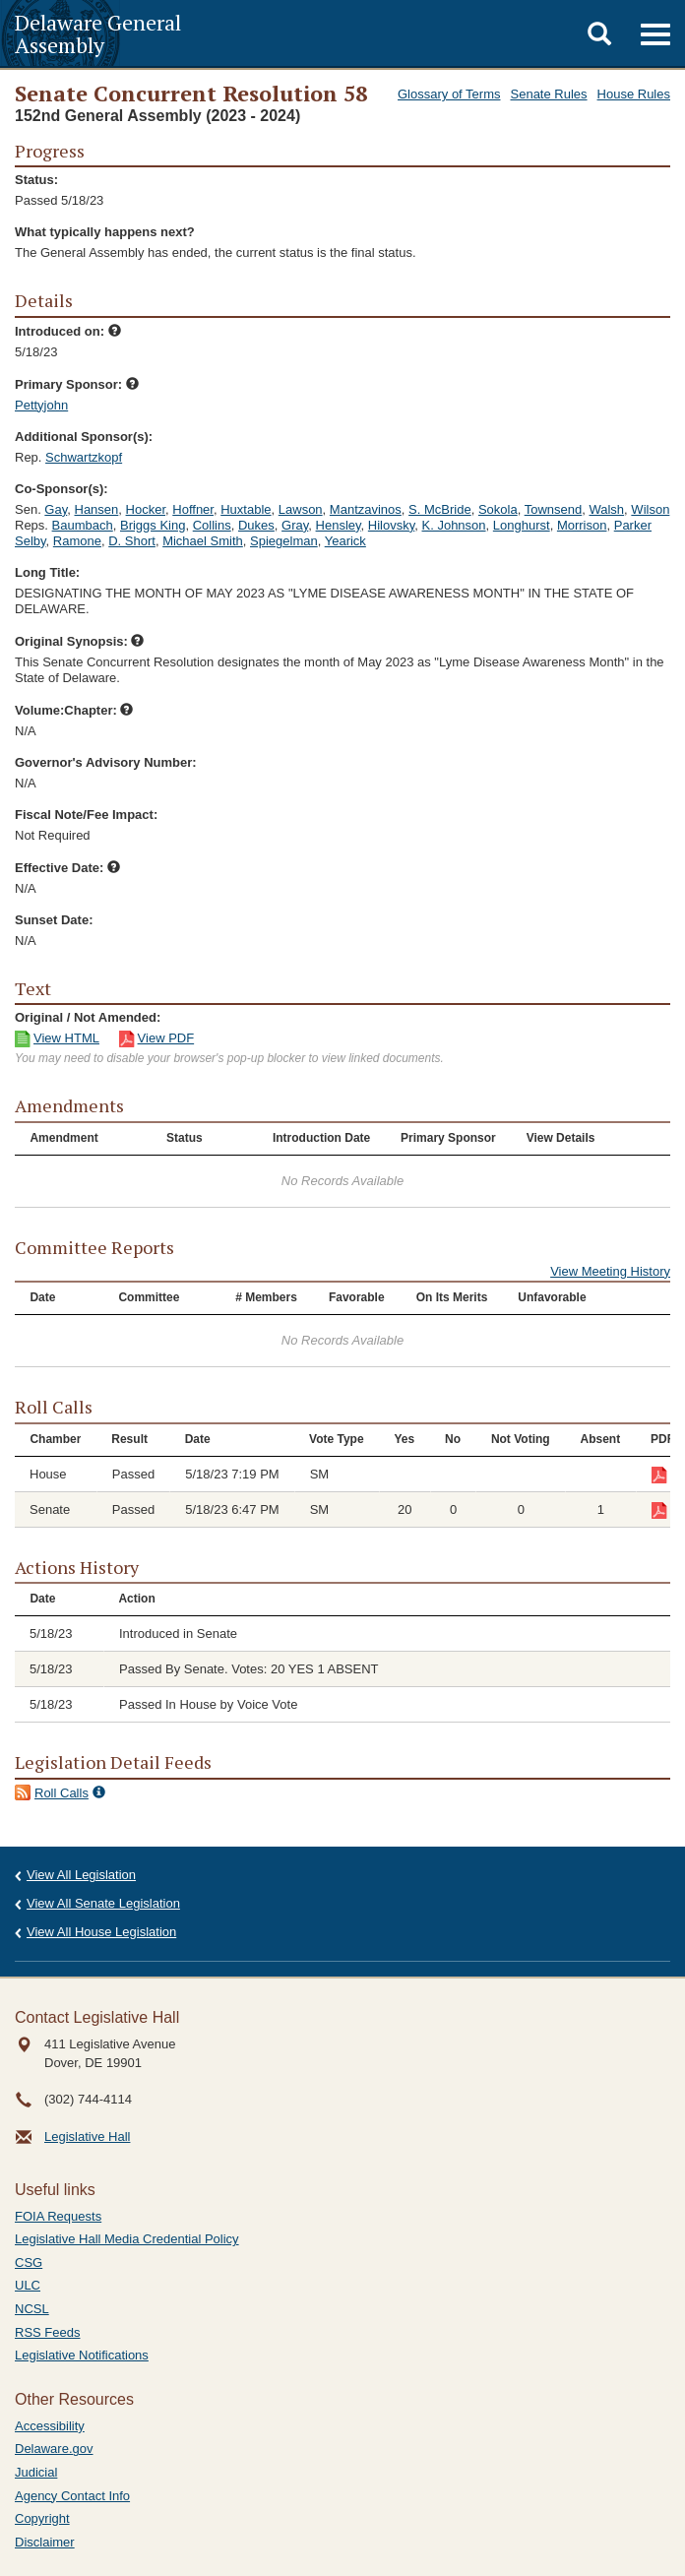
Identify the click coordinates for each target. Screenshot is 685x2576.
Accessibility (50, 2426)
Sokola (498, 509)
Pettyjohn (41, 405)
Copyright (42, 2518)
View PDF (166, 1038)
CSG (28, 2262)
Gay (55, 509)
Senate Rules (549, 94)
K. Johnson (454, 525)
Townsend (554, 509)
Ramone (77, 541)
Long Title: (47, 572)
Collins (212, 525)
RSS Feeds (47, 2332)
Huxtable (245, 509)
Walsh (606, 509)
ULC (27, 2285)
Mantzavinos (366, 509)
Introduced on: (68, 331)
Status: (36, 179)
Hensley (338, 525)
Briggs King (152, 525)
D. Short (132, 541)
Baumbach (82, 525)
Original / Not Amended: (87, 1017)
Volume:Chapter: (74, 710)
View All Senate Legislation (103, 1903)
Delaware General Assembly (98, 33)
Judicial (36, 2472)
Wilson (650, 509)
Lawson (301, 509)
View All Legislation (81, 1874)
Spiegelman (284, 541)
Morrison (582, 525)
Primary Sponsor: (77, 384)
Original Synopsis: (79, 641)
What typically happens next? (105, 231)
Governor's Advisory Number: (106, 762)
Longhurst (521, 525)
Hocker (145, 509)
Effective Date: (67, 867)
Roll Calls (61, 1793)
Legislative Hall (87, 2136)
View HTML (66, 1038)
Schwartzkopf (83, 457)
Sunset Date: (54, 919)
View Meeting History (610, 1271)
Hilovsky (391, 525)
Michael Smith (202, 541)
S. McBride (439, 509)
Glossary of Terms (449, 94)
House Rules (633, 94)
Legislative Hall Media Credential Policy (127, 2238)
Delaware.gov (54, 2448)
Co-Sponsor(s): (61, 488)
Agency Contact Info (72, 2495)
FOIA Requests (58, 2216)
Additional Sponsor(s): (84, 436)
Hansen (97, 509)
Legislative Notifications (82, 2355)
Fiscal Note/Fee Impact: (86, 814)
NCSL (32, 2308)
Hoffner (193, 509)
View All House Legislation (101, 1931)
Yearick (345, 541)
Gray (294, 525)
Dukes (256, 525)
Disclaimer (45, 2542)
